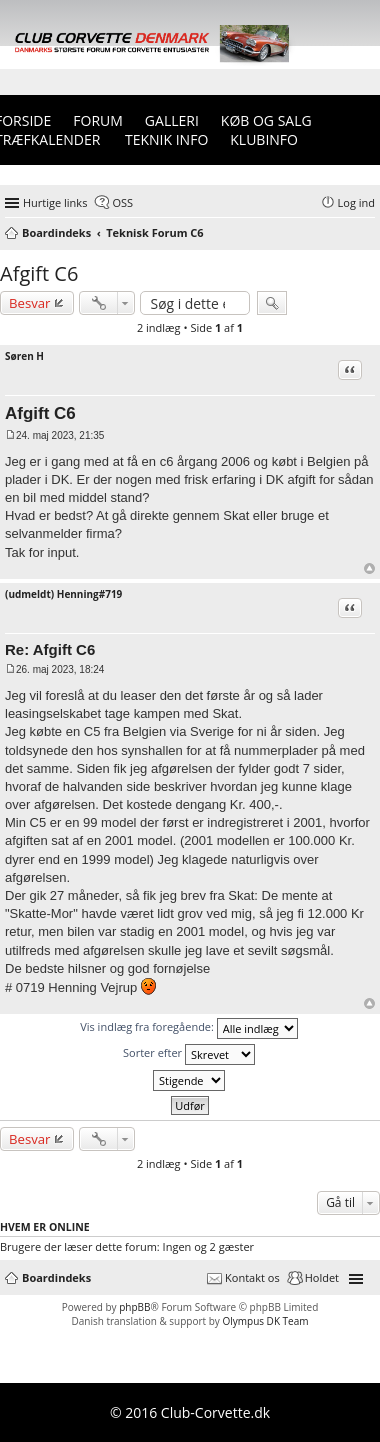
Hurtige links (55, 202)
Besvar (30, 303)
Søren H (24, 356)
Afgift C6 (39, 273)
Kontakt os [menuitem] (252, 1277)
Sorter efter (189, 1054)
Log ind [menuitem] (356, 202)
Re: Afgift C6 (50, 649)
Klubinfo (264, 139)
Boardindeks (56, 1277)
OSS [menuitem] (122, 202)
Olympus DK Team (265, 1321)
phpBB (134, 1307)
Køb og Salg (266, 120)
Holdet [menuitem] (322, 1277)
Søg (272, 303)
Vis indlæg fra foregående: (189, 1028)
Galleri (172, 120)
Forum (98, 120)
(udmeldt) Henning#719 (63, 594)
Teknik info (166, 139)
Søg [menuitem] (368, 234)
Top (369, 568)
